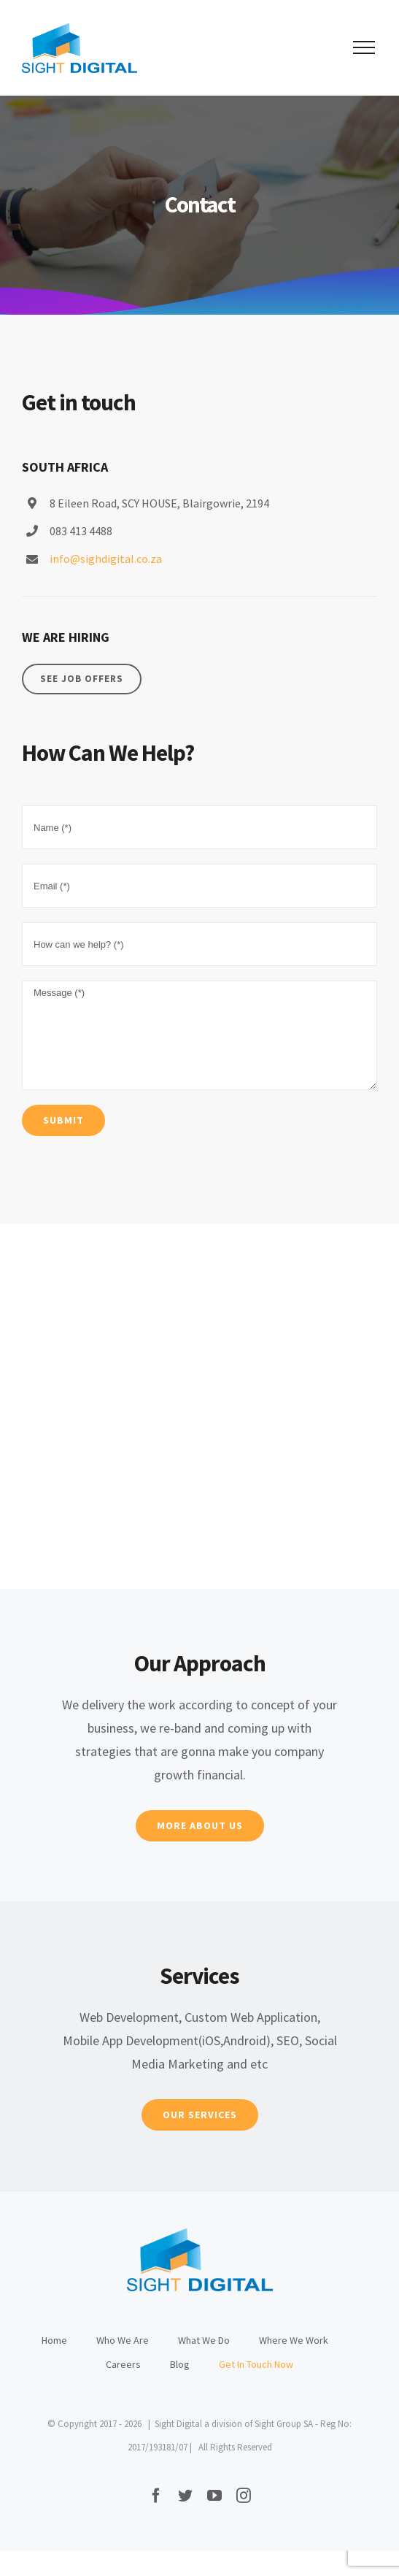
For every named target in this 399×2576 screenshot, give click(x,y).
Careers (123, 2364)
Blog (180, 2364)
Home (54, 2340)
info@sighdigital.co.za (106, 558)
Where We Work (293, 2340)
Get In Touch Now (256, 2364)
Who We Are (122, 2340)
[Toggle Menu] (364, 47)
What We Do (204, 2340)
